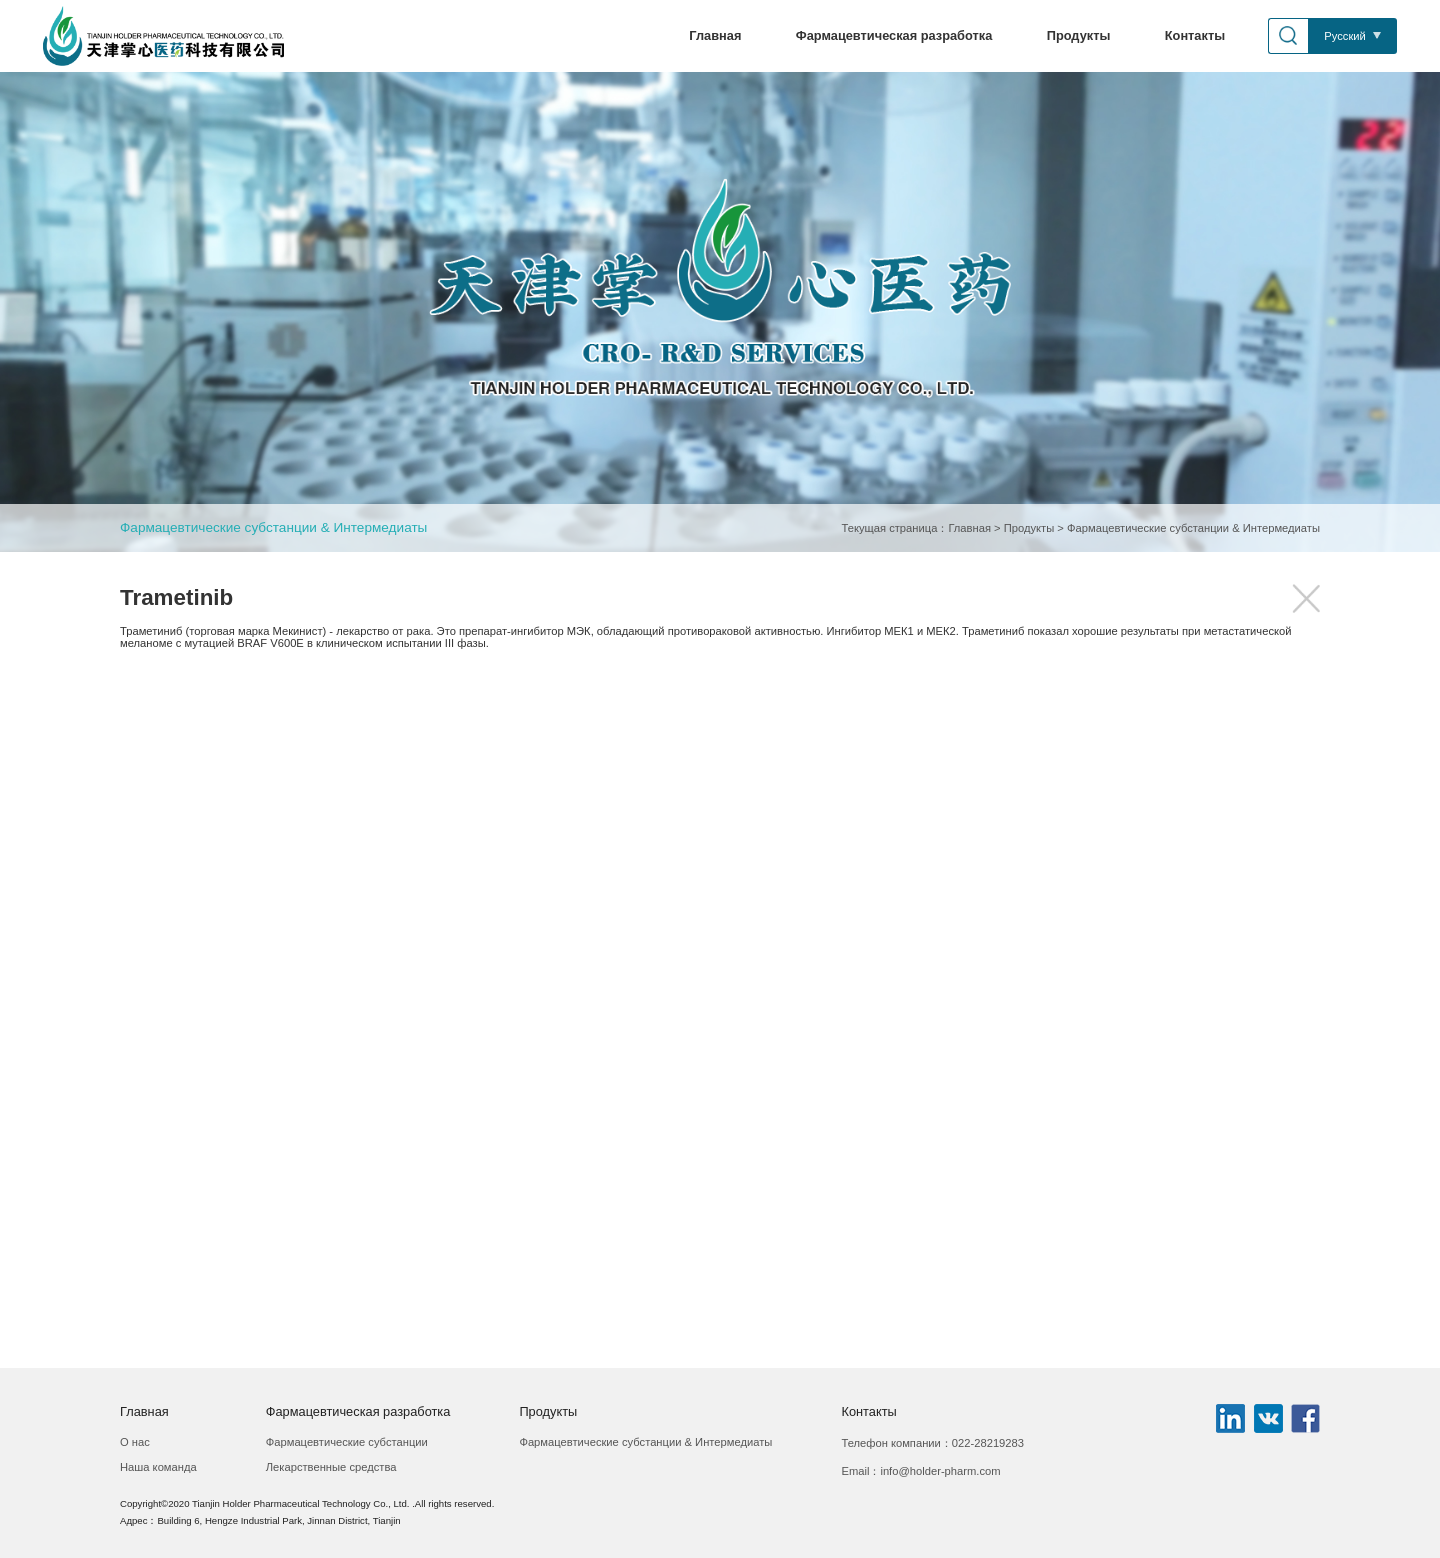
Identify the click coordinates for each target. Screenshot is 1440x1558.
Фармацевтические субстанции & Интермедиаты (273, 527)
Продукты (1079, 35)
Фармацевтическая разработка (894, 35)
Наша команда (158, 1467)
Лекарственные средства (331, 1467)
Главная (715, 35)
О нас (135, 1442)
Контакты (1195, 35)
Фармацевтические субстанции (347, 1442)
